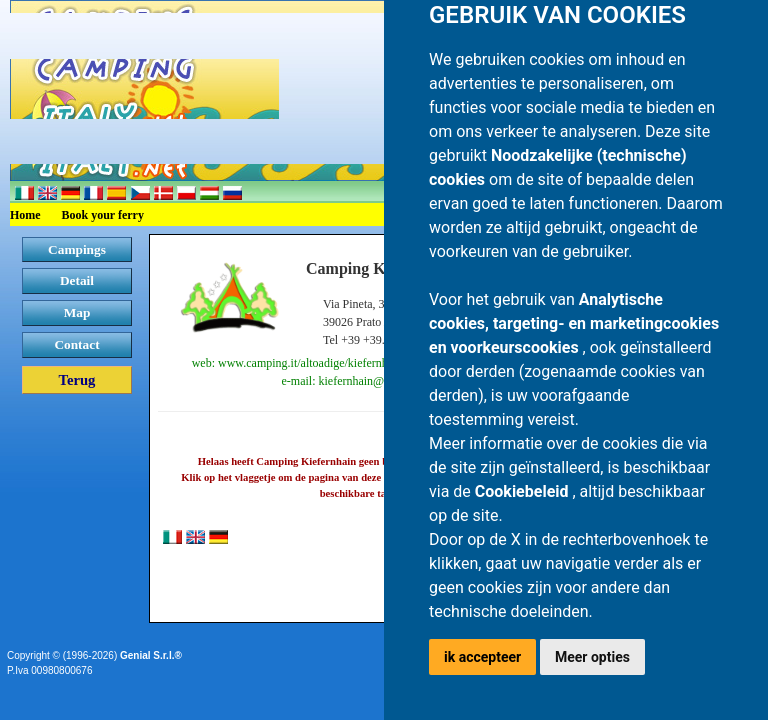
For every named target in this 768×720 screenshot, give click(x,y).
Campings (77, 249)
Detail (77, 280)
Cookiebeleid (524, 491)
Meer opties (592, 657)
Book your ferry (103, 215)
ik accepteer (482, 657)
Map (77, 312)
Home (25, 215)
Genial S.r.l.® (151, 655)
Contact (76, 344)
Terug (77, 380)
